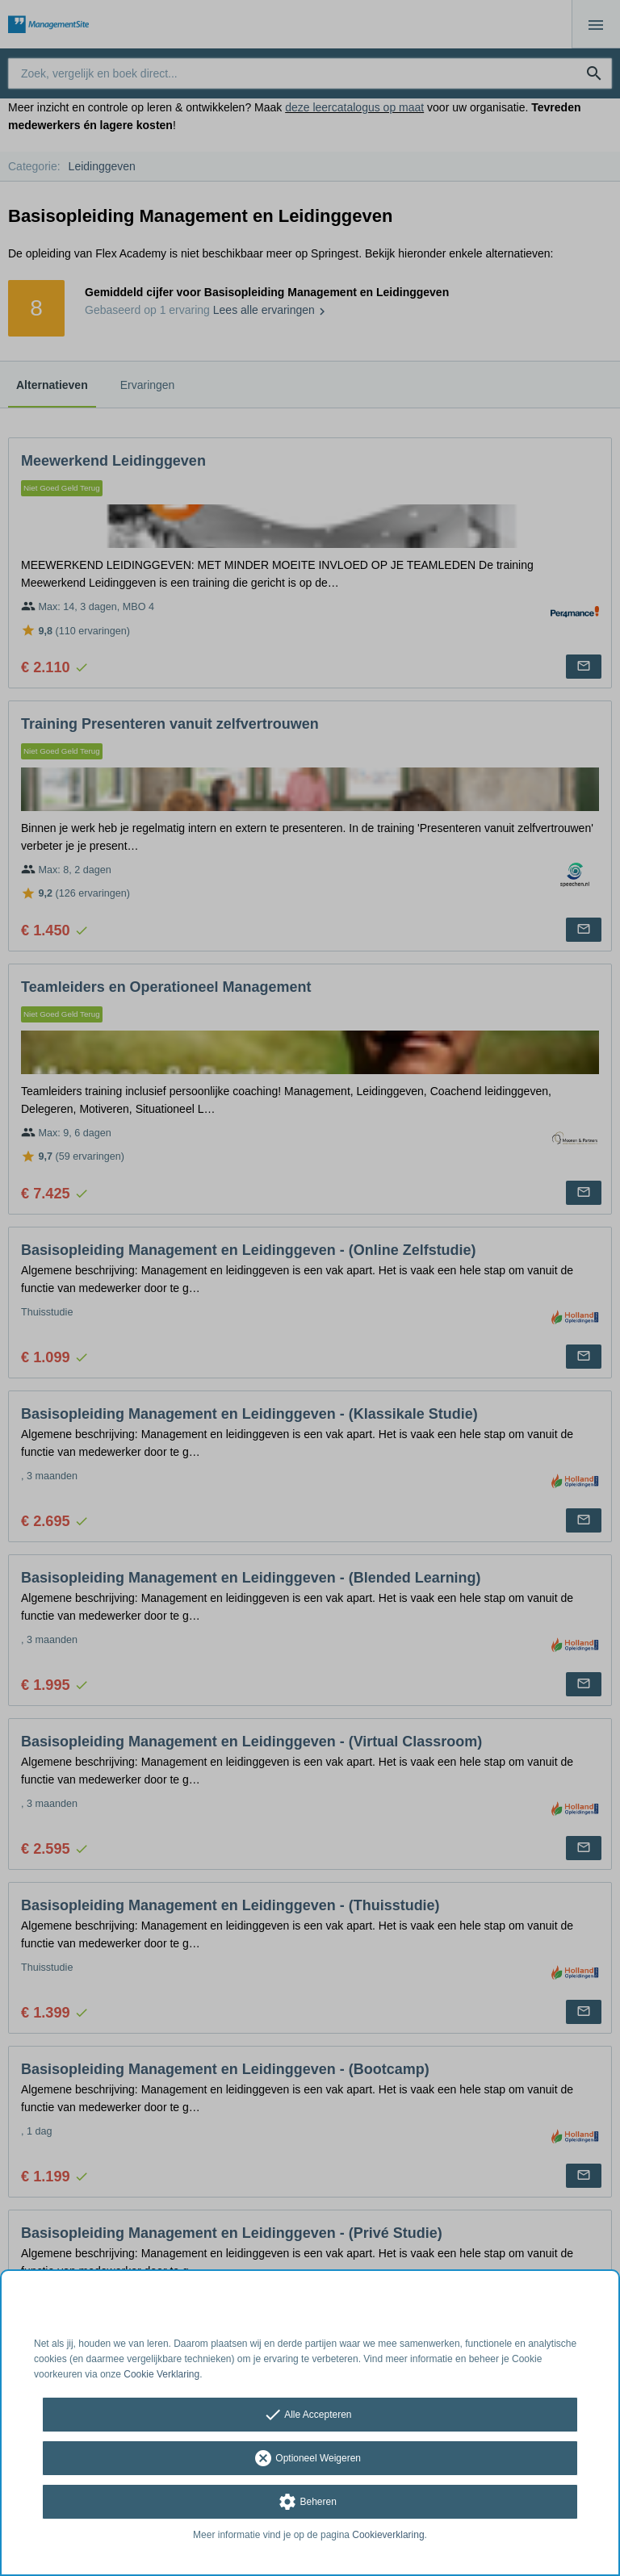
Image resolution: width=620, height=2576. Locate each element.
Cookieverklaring (388, 2534)
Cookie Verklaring (161, 2374)
